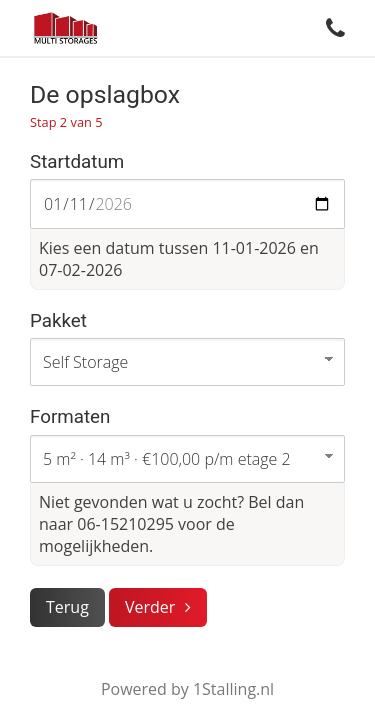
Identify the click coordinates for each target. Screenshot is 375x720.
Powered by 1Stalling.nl (187, 689)
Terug (67, 607)
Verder (150, 607)
